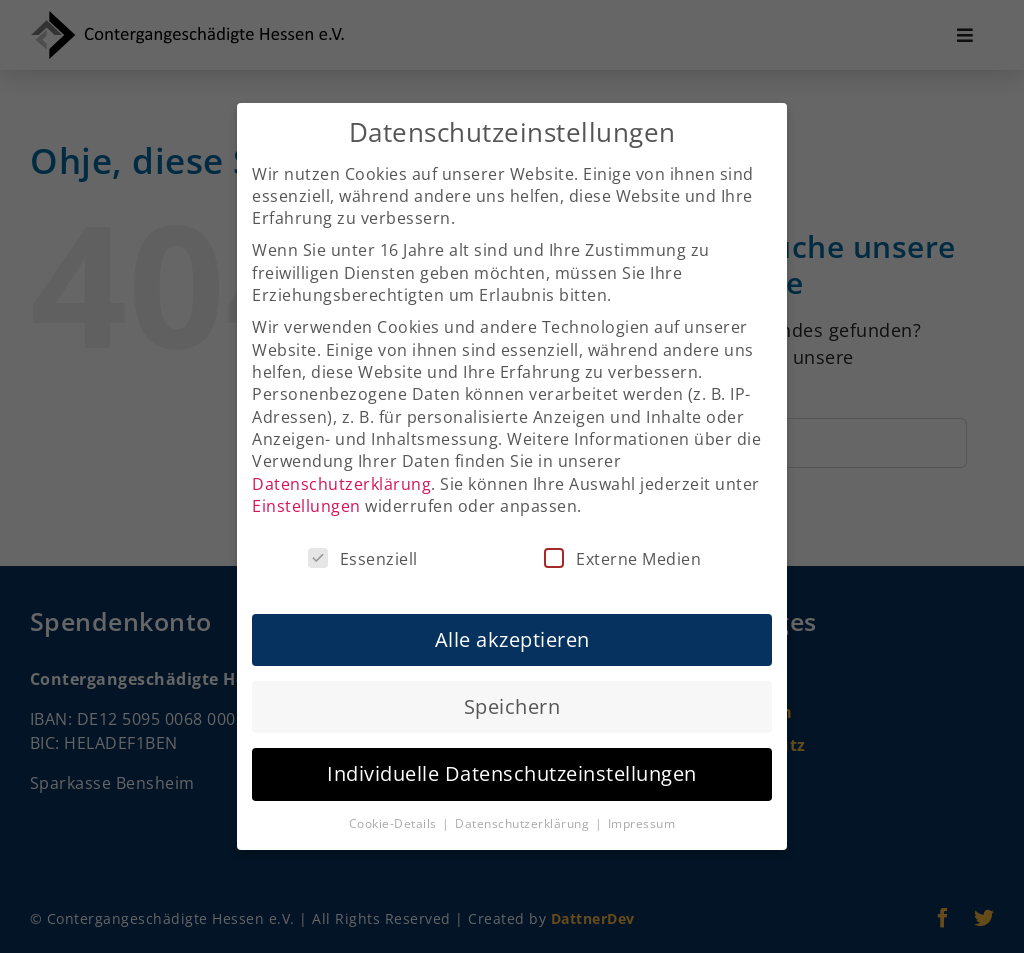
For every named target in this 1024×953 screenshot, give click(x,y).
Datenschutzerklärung (341, 469)
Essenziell (363, 544)
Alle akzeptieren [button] (512, 624)
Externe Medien (622, 544)
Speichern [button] (512, 691)
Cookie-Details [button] (395, 808)
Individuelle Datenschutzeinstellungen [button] (512, 758)
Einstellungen (306, 491)
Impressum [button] (642, 808)
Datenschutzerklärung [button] (524, 808)
